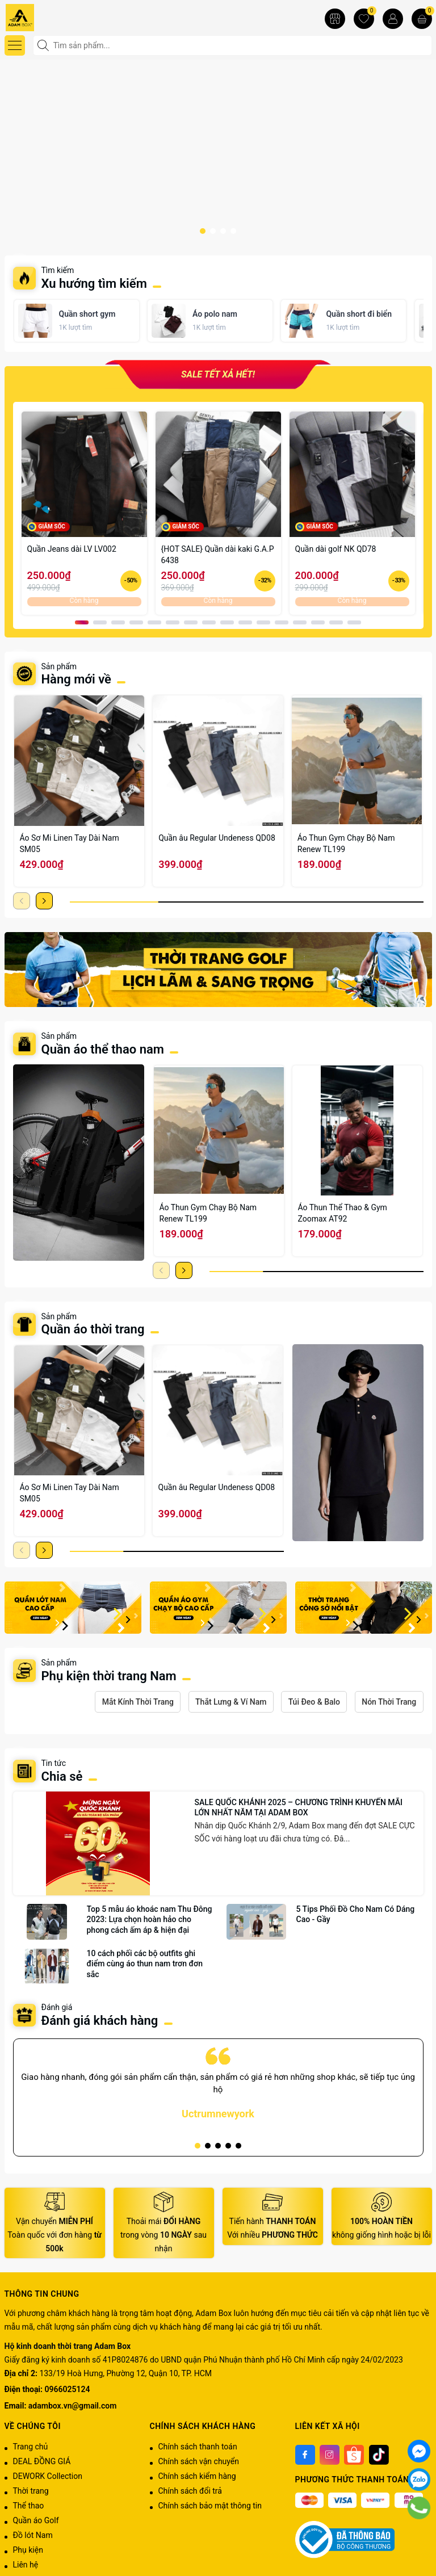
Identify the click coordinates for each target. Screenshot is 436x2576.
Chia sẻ (62, 1778)
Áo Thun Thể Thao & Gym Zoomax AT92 (342, 1213)
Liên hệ (26, 2566)
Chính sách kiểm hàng (197, 2477)
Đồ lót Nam (33, 2536)
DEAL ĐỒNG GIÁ (42, 2463)
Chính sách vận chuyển (199, 2463)
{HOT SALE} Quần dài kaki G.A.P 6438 (217, 554)
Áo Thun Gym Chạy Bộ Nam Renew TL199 (346, 843)
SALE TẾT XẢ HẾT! (218, 376)
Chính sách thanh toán (197, 2448)
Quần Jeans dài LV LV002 (71, 548)
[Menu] (15, 45)
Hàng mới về (76, 679)
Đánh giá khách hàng (99, 2022)
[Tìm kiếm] (44, 45)
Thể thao (28, 2507)
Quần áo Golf (36, 2522)
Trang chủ (30, 2448)
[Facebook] (305, 2456)
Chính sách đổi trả (190, 2492)
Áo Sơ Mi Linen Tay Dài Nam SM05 (69, 843)
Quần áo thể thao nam (104, 1049)
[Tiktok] (379, 2456)
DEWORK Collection (47, 2477)
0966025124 (67, 2391)
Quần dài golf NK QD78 (335, 548)
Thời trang (31, 2492)
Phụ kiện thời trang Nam (109, 1676)
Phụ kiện (28, 2551)
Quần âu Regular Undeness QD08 (216, 837)
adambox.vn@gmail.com (72, 2407)
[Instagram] (329, 2456)
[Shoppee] (354, 2456)
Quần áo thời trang (93, 1329)
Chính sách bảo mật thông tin (210, 2507)
